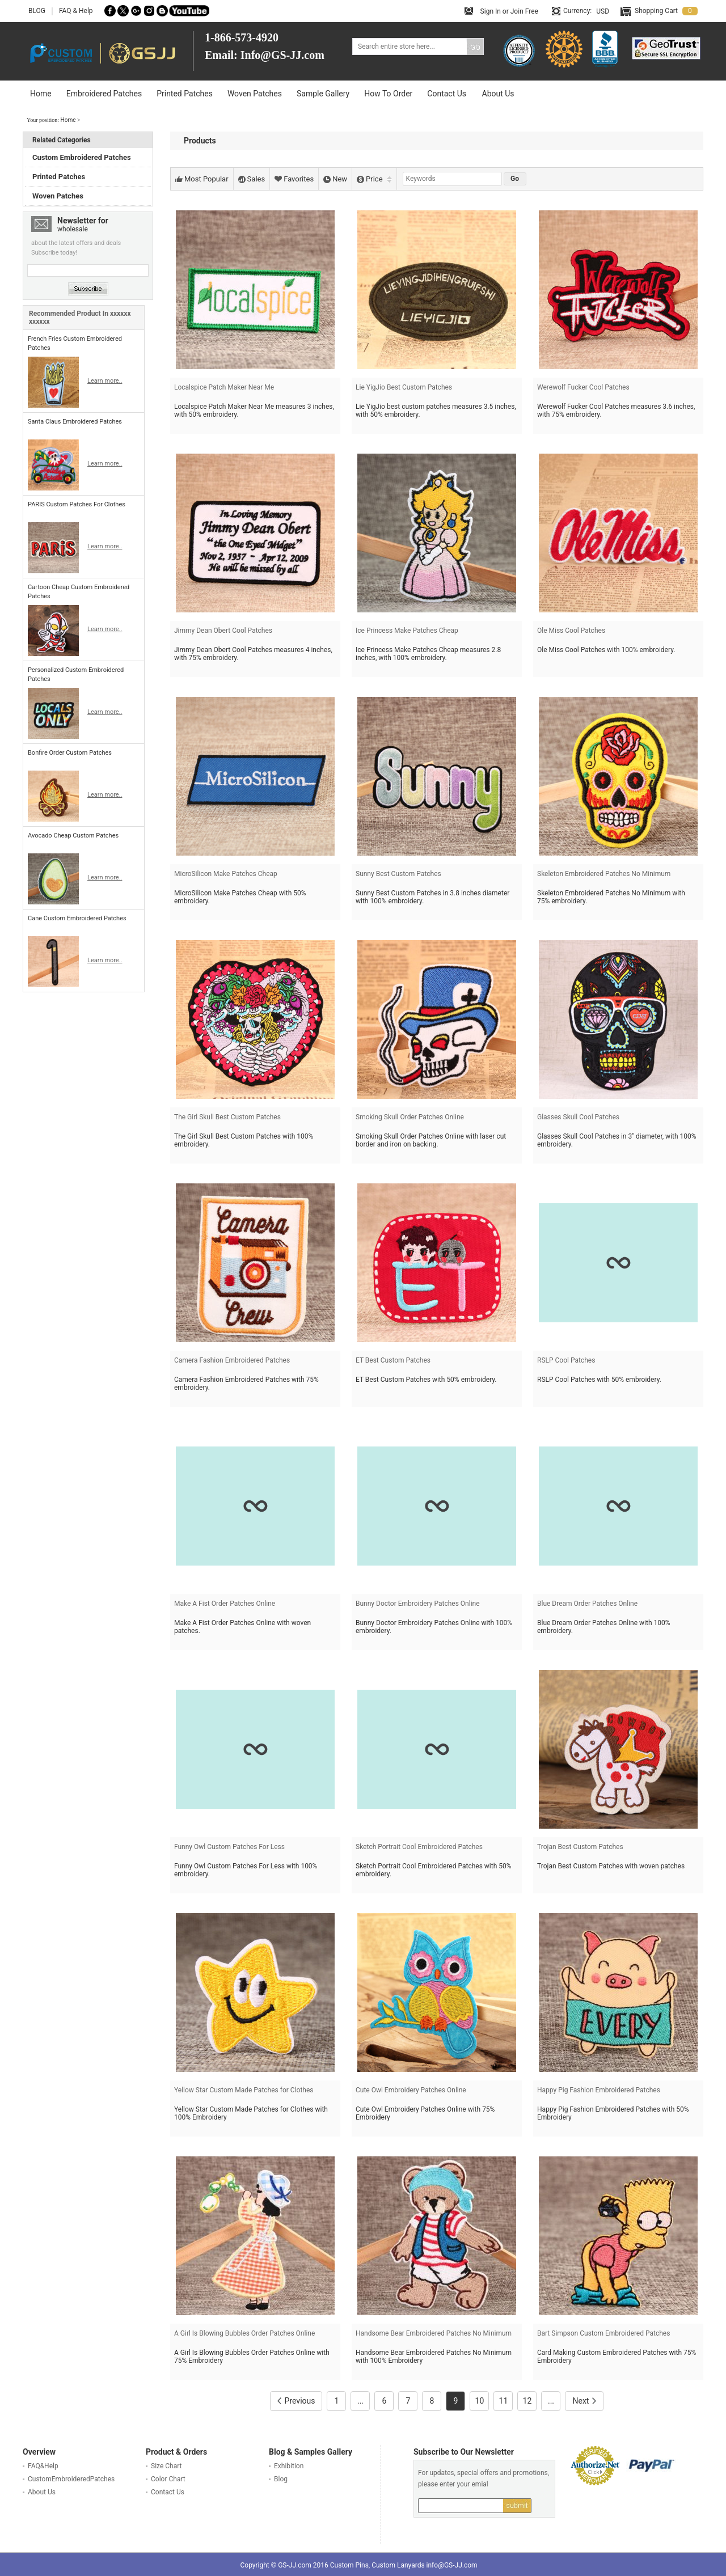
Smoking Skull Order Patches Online (410, 1117)
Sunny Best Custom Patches (398, 874)
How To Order (388, 93)
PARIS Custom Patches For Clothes (76, 504)
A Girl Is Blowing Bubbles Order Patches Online (244, 2333)
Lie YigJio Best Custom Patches (404, 387)
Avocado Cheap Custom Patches (73, 835)
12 (527, 2400)
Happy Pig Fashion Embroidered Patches (598, 2090)
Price (374, 179)
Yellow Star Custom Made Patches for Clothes (243, 2090)
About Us (498, 93)
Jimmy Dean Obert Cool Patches (223, 631)
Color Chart (168, 2479)
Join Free (524, 11)
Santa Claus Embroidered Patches (75, 421)
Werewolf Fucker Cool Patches (583, 387)
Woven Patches (254, 93)
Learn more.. (104, 380)
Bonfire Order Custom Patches (70, 752)
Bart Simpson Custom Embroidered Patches (603, 2333)
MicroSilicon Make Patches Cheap (225, 874)
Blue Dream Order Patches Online (587, 1604)
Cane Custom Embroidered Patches (77, 918)
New (335, 179)
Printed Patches (185, 93)
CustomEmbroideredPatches (71, 2479)
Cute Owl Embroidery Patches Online (411, 2090)
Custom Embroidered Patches (81, 157)
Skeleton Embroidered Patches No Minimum (603, 874)
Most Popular (202, 179)
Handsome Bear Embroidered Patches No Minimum (434, 2333)
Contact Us (446, 93)
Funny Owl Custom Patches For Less (229, 1847)
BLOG (36, 11)
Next (584, 2400)
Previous (296, 2400)
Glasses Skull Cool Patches (578, 1117)
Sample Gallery (323, 93)
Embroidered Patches (104, 93)
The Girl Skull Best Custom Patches (227, 1117)
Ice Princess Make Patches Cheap (407, 631)
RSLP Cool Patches (566, 1360)
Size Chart (166, 2466)
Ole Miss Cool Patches (571, 631)
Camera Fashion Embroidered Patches (232, 1360)
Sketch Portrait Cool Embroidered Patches (419, 1847)
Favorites (294, 179)
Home (41, 93)
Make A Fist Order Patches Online (224, 1604)
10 (479, 2400)
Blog (281, 2479)
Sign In (490, 11)
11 (503, 2400)
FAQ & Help (76, 11)
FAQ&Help (43, 2466)
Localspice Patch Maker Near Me (224, 387)
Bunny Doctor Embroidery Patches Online (418, 1604)
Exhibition (288, 2466)
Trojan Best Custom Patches (580, 1847)
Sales (251, 179)
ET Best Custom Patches (393, 1360)
